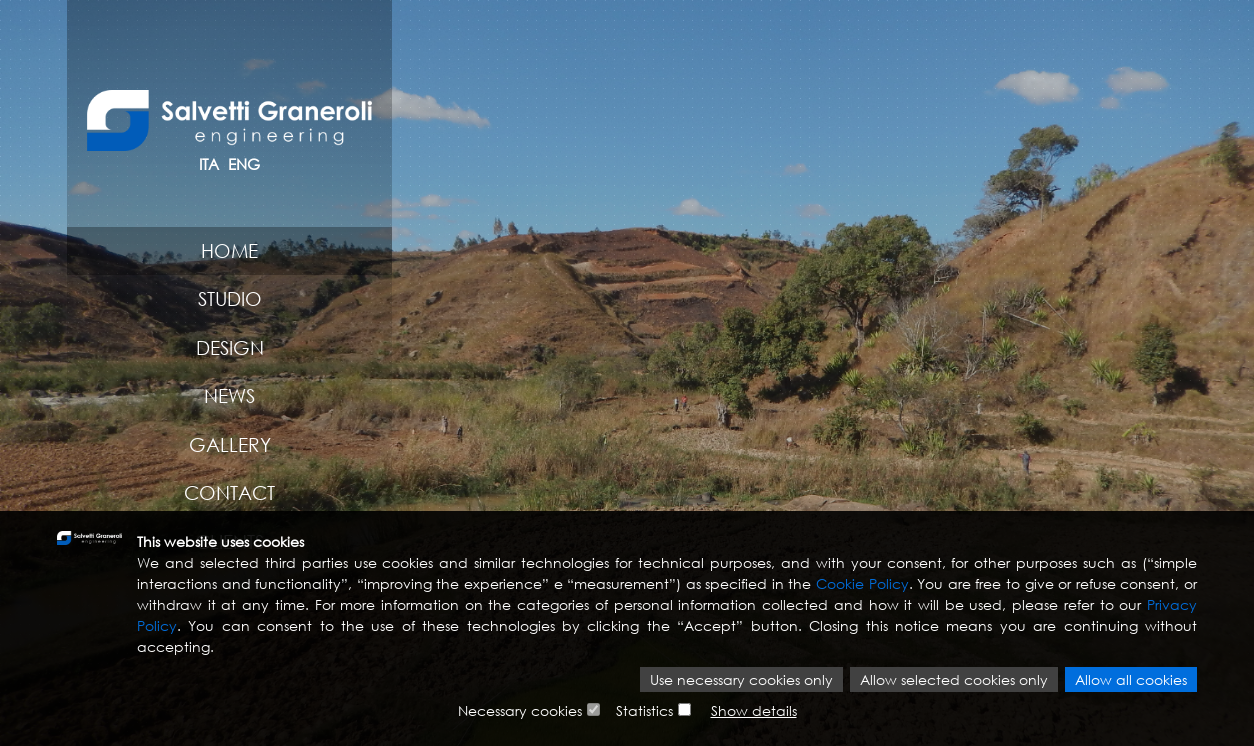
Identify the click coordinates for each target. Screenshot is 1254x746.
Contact (229, 492)
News (229, 395)
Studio (230, 298)
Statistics (644, 710)
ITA (209, 164)
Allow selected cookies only (954, 679)
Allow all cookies (1131, 679)
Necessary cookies (520, 710)
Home (229, 250)
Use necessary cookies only (741, 679)
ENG (244, 164)
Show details (754, 710)
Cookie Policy (862, 583)
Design (230, 347)
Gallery (230, 444)
